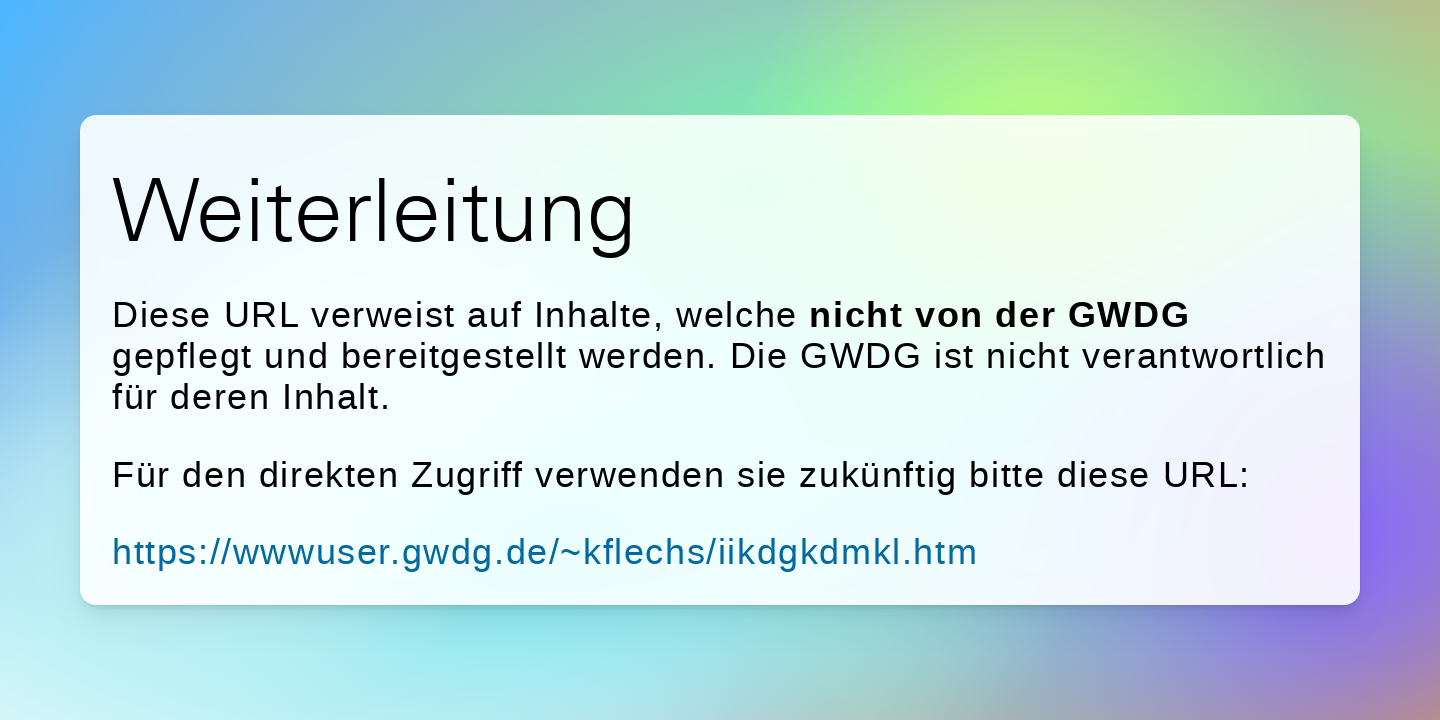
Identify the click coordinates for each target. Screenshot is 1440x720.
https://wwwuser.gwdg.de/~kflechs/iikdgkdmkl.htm (545, 551)
